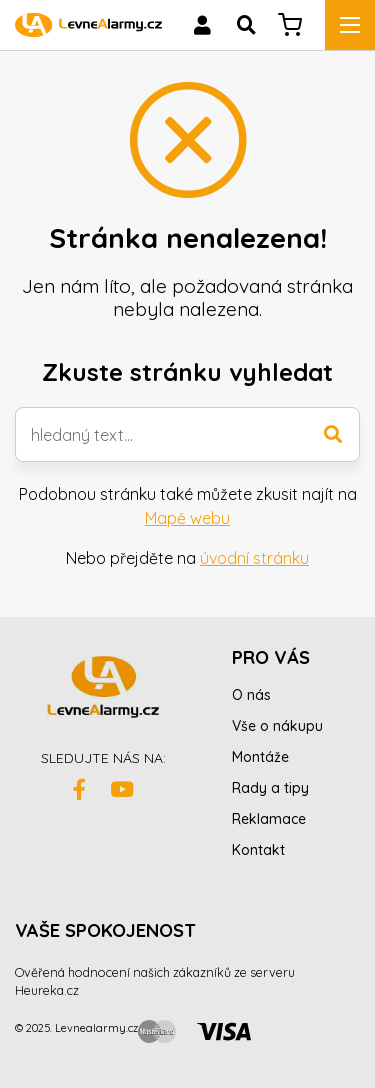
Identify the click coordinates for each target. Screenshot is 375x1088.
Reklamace (269, 819)
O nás (251, 695)
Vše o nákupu (277, 726)
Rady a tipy (270, 788)
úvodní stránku (254, 558)
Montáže (260, 757)
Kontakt (258, 850)
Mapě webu (187, 518)
